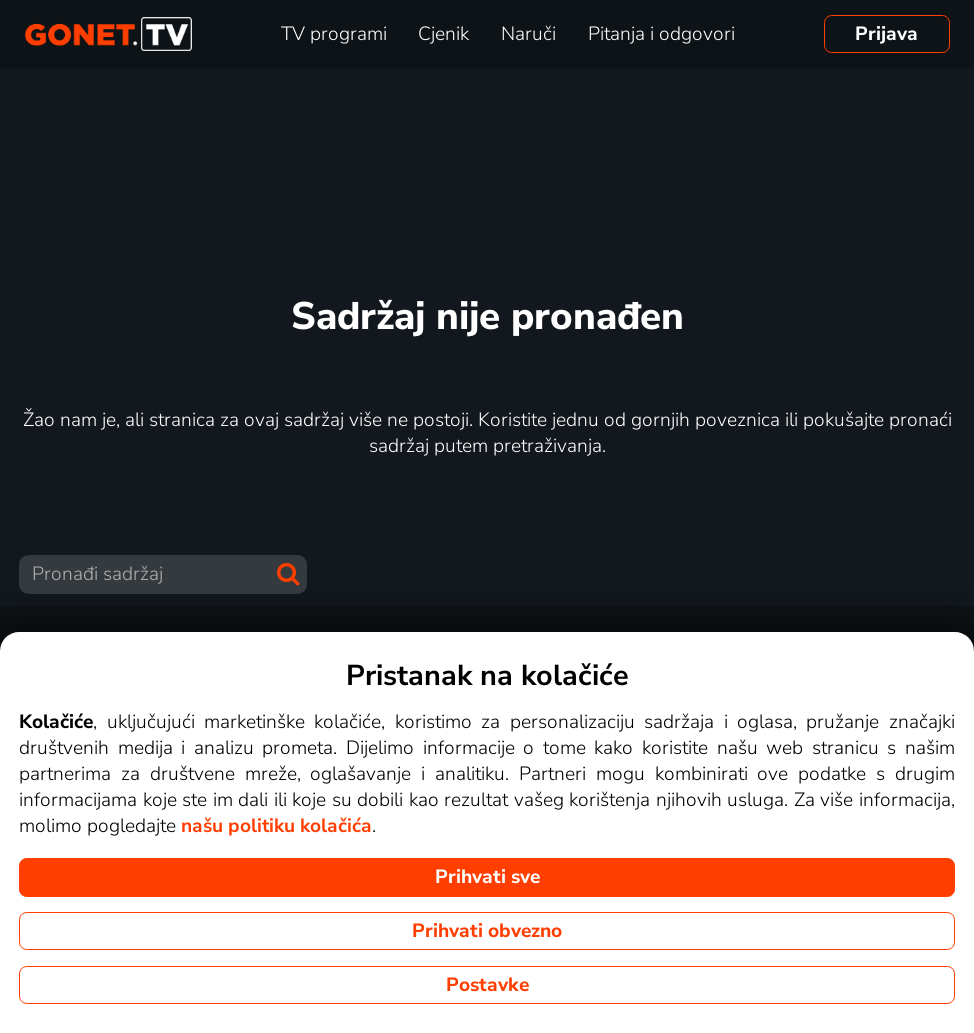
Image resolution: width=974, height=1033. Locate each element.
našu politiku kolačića (276, 826)
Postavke (487, 985)
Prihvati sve (487, 877)
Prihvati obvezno (487, 931)
